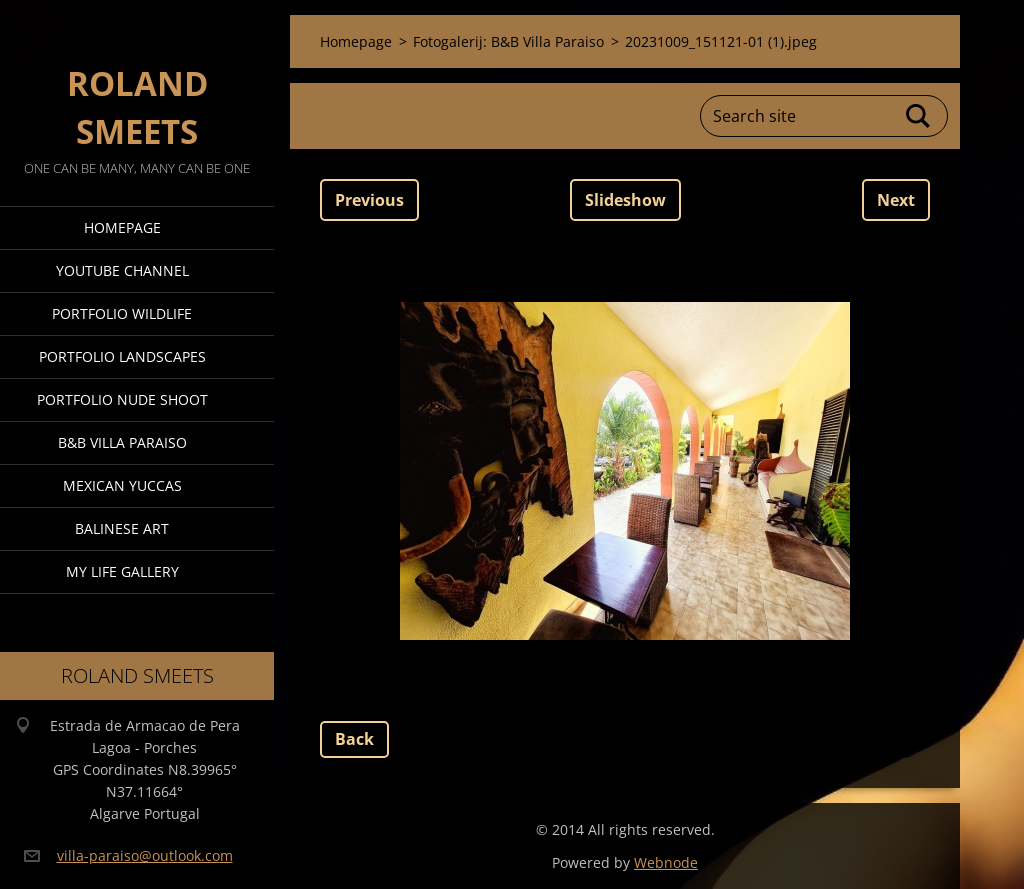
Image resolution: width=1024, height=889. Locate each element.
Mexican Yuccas (122, 485)
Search (919, 116)
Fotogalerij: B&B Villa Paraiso (508, 41)
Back (354, 739)
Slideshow (625, 200)
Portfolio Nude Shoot (122, 399)
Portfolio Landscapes (122, 356)
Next (896, 200)
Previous (369, 200)
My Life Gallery (122, 571)
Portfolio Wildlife (122, 313)
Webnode (666, 862)
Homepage (122, 227)
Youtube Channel (122, 270)
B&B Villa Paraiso (122, 442)
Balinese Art (122, 528)
